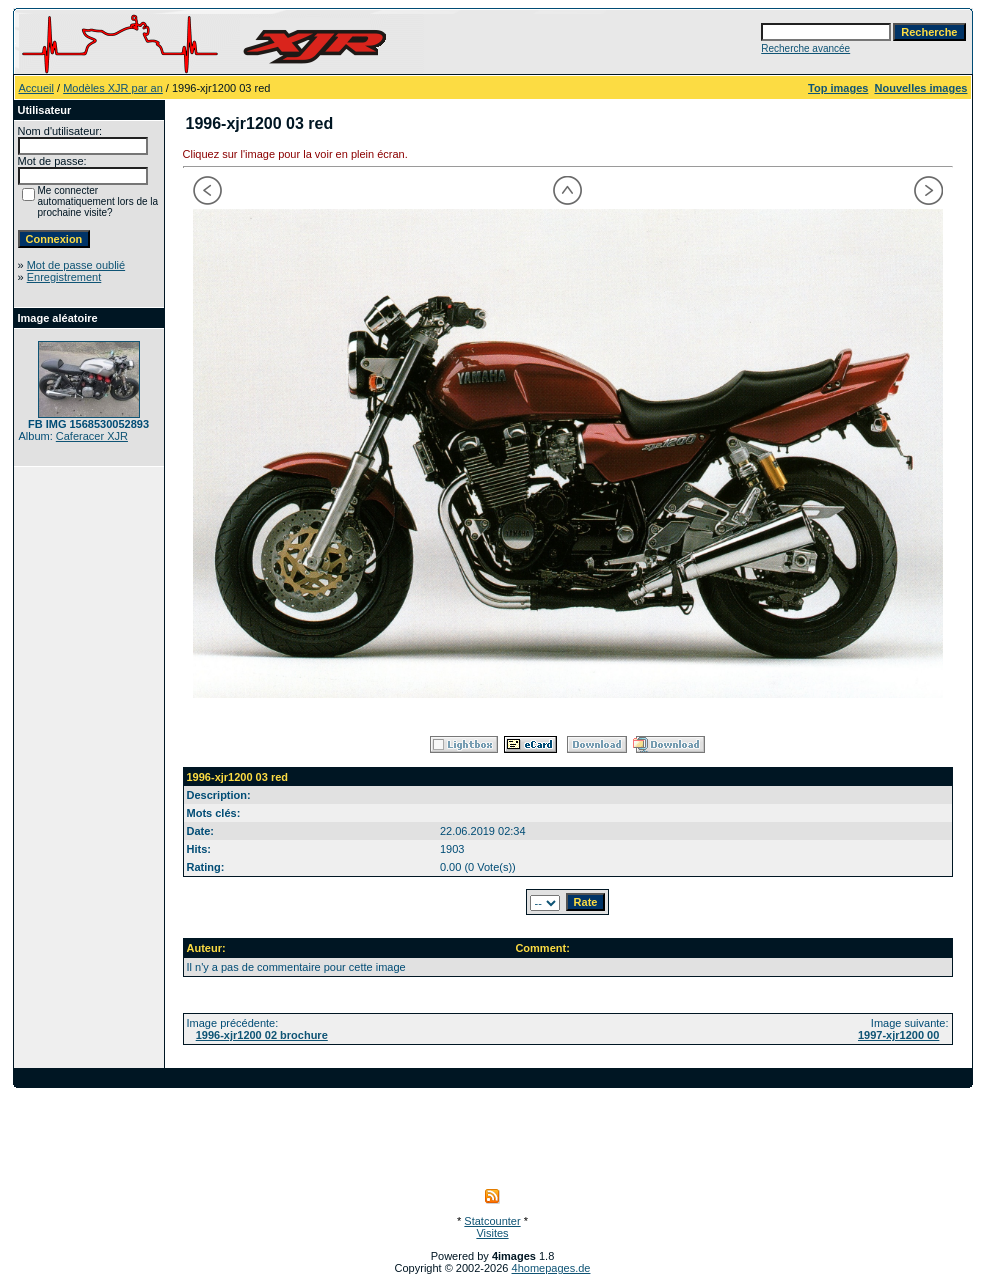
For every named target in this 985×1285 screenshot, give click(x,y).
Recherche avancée (805, 48)
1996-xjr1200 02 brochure (262, 1035)
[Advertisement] (493, 1133)
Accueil (36, 88)
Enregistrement (64, 277)
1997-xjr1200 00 (898, 1035)
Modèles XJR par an (113, 88)
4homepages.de (551, 1268)
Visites (492, 1233)
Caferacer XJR (92, 436)
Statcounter (492, 1221)
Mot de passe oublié (76, 265)
